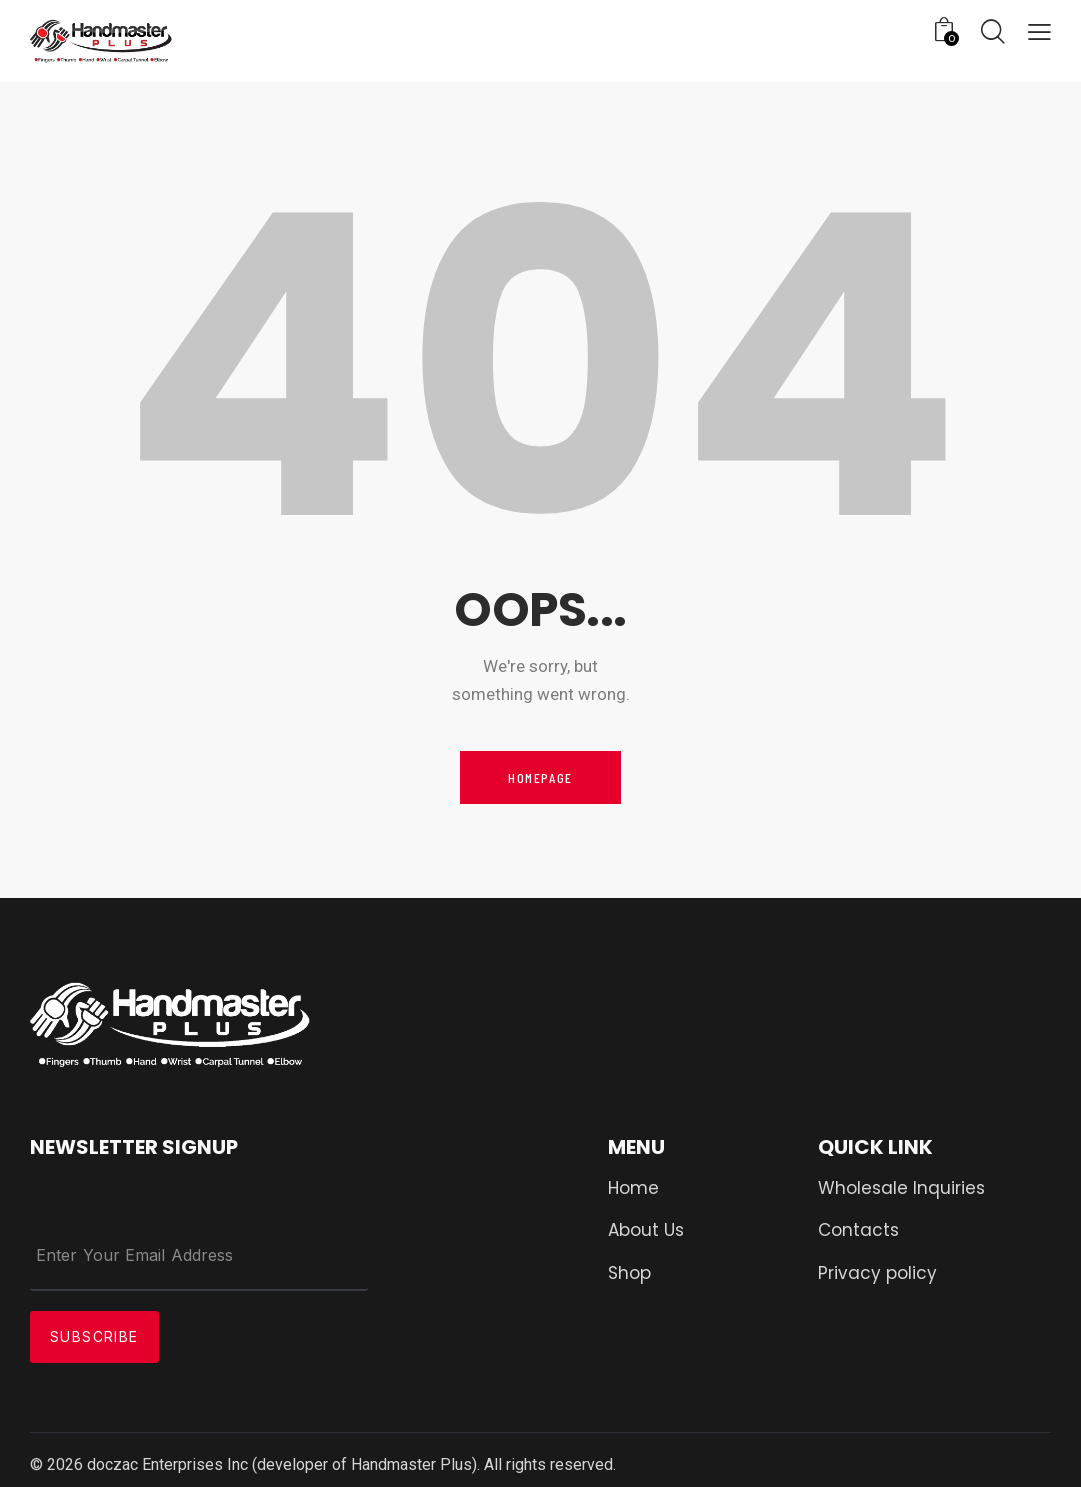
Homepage (540, 777)
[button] (1039, 33)
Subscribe (94, 1336)
